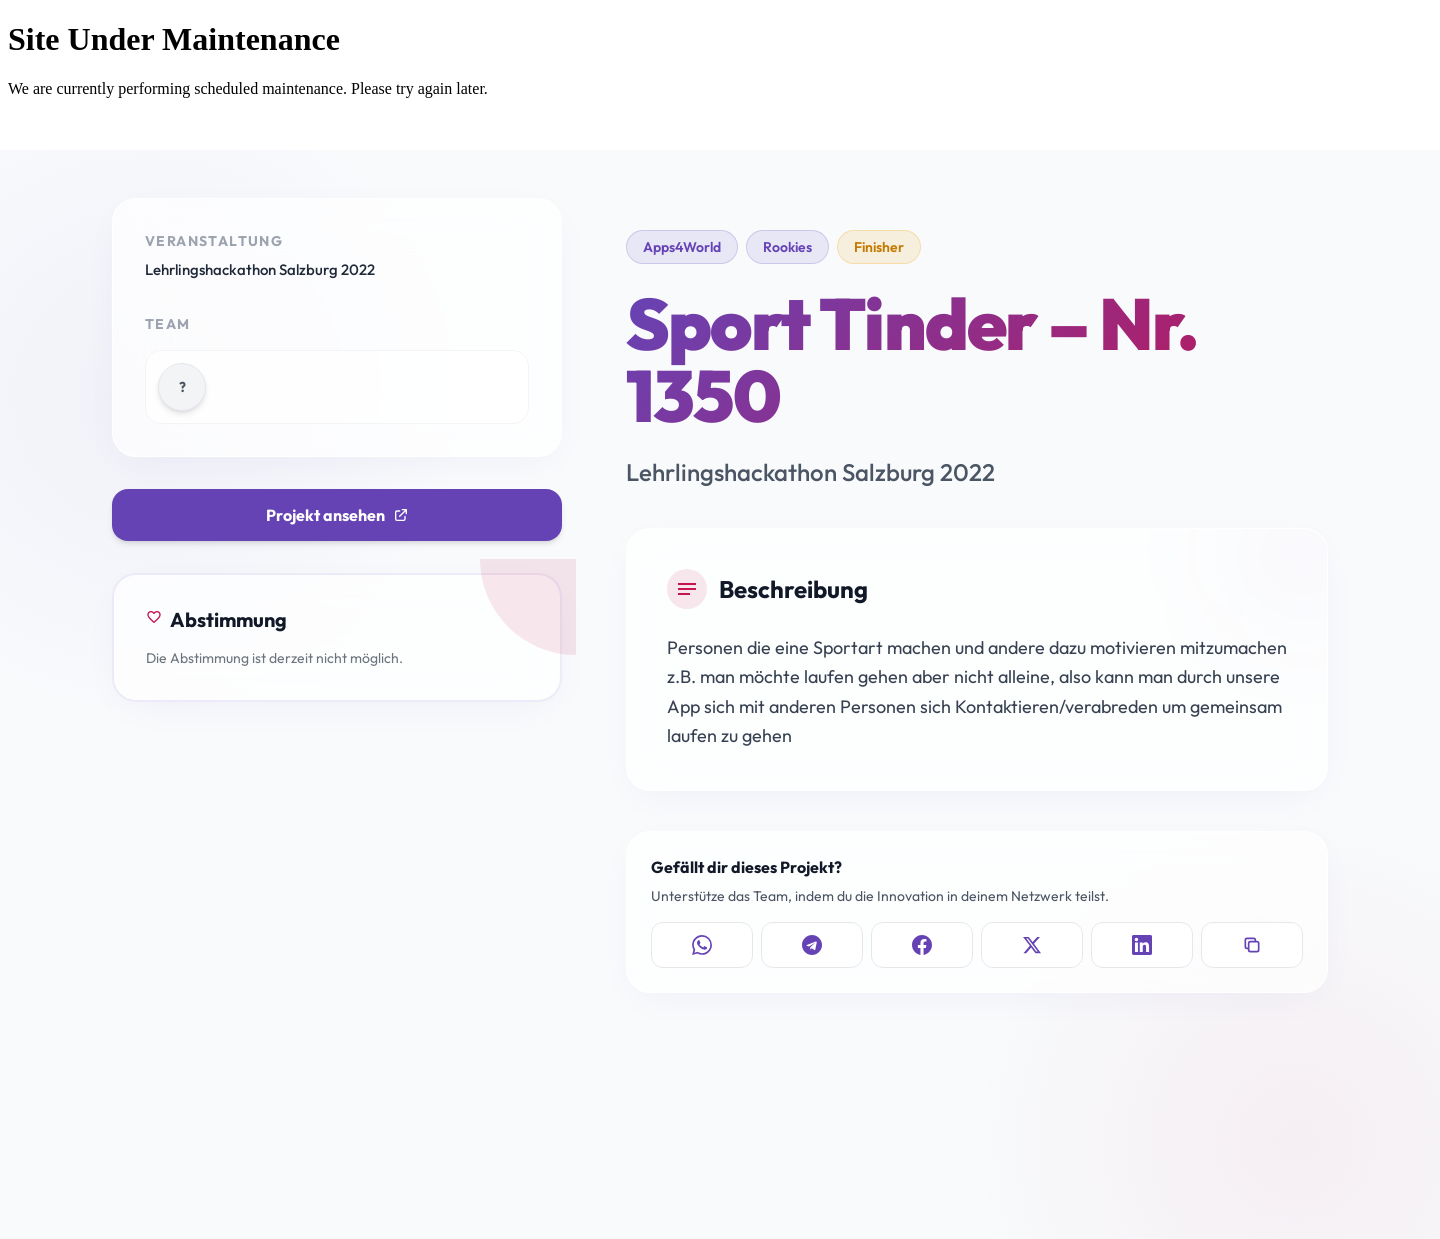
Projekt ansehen (337, 515)
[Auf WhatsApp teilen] (702, 945)
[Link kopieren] (1252, 945)
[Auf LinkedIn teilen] (1142, 945)
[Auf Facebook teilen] (922, 945)
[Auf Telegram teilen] (812, 945)
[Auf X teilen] (1032, 945)
